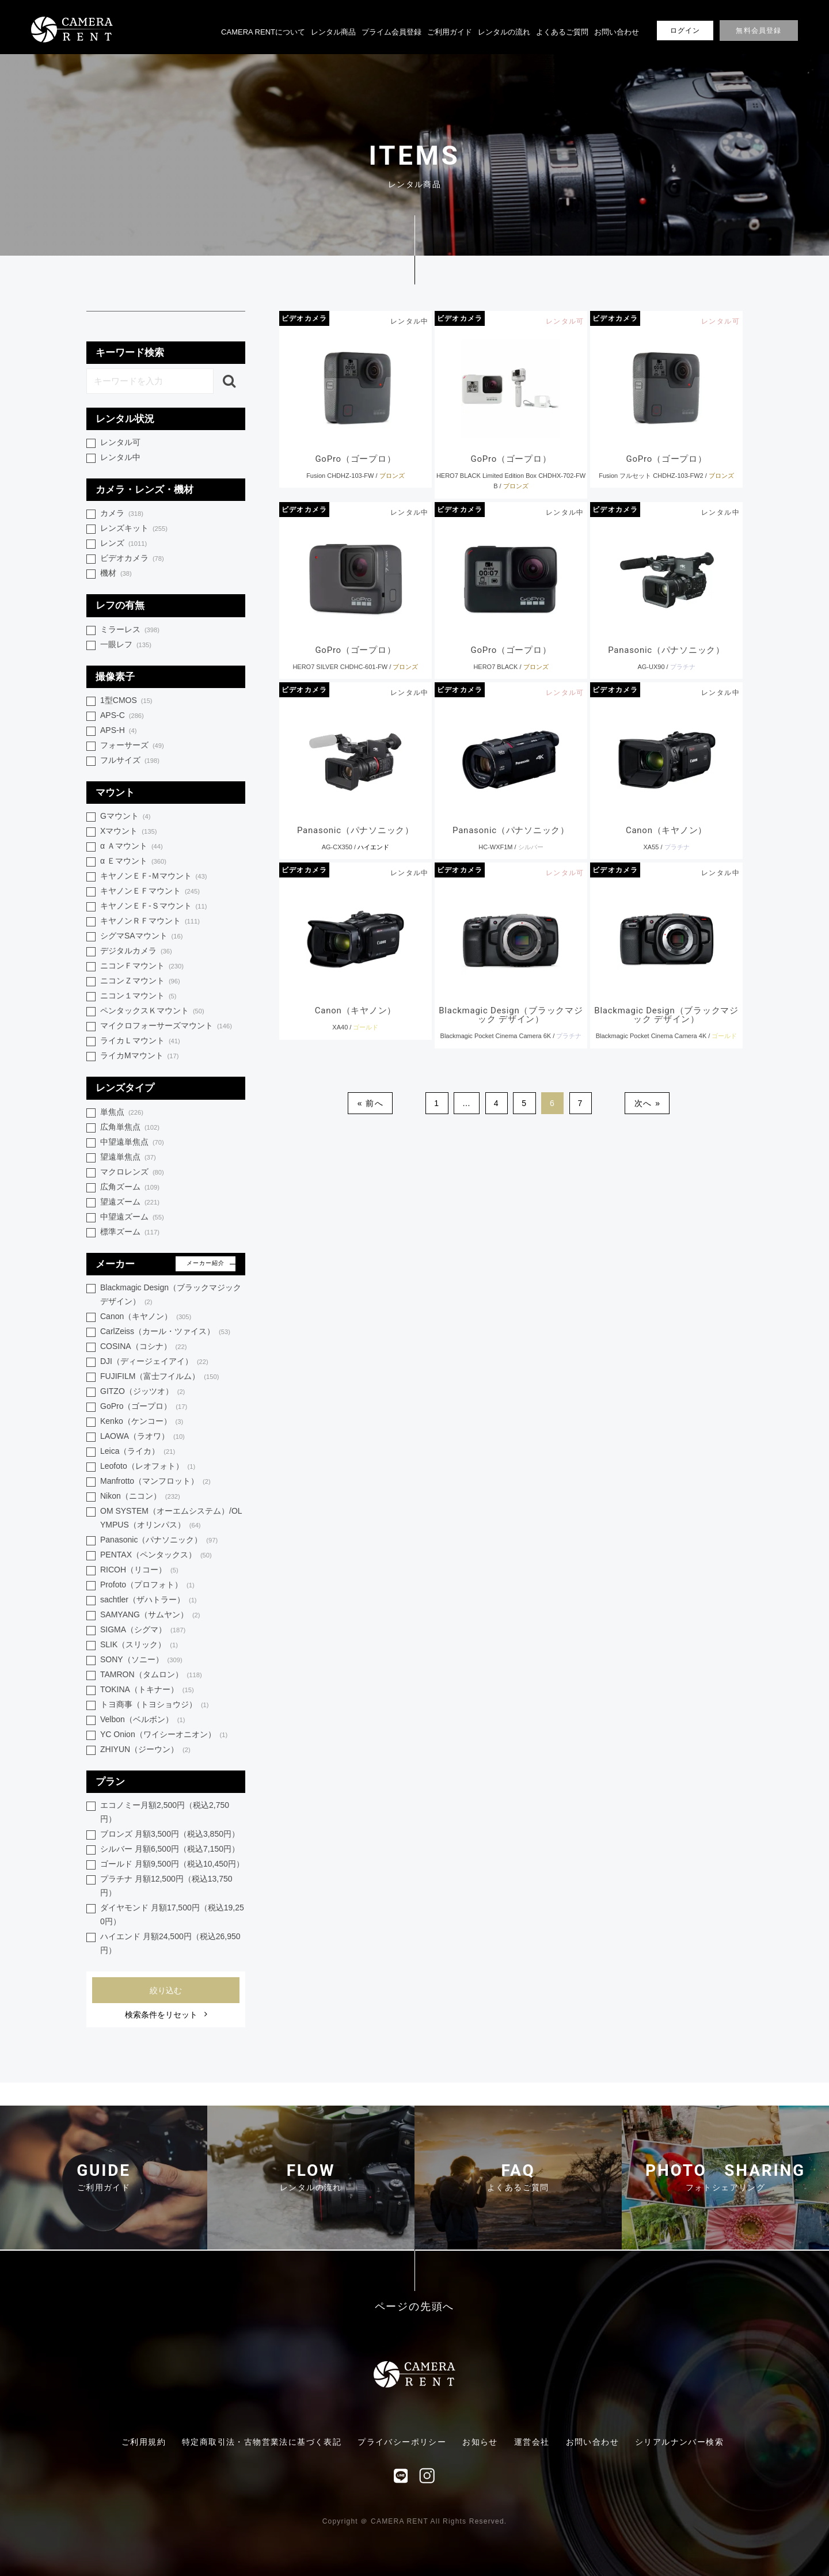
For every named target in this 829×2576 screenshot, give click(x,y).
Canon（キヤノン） (145, 1317)
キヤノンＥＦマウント (150, 891)
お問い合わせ (616, 32)
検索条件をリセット (161, 2014)
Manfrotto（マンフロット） (155, 1481)
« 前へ (370, 1103)
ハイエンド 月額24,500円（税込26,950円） (170, 1943)
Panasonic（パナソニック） (159, 1540)
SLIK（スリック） (139, 1645)
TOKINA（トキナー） (147, 1690)
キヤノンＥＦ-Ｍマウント (153, 876)
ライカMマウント (139, 1056)
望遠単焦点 (128, 1157)
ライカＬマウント (140, 1041)
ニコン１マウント (138, 996)
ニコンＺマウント (140, 981)
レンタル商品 (333, 32)
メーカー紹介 (206, 1263)
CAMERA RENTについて (263, 32)
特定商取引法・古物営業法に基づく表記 (261, 2441)
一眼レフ (125, 645)
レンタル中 (120, 457)
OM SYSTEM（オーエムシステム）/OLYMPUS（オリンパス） (171, 1518)
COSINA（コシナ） (143, 1347)
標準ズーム (129, 1232)
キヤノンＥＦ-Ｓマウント (153, 906)
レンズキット (134, 528)
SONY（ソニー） (141, 1660)
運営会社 (532, 2441)
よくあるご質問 (562, 32)
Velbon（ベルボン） (142, 1720)
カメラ (121, 513)
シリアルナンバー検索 (679, 2441)
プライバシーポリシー (402, 2441)
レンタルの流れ (504, 32)
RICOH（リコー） (139, 1570)
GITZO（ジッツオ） (142, 1391)
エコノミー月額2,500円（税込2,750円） (164, 1811)
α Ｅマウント (133, 861)
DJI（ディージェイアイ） (154, 1362)
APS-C (122, 716)
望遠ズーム (129, 1202)
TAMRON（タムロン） (151, 1675)
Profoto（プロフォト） (147, 1585)
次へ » (647, 1103)
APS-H (118, 730)
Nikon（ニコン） (140, 1496)
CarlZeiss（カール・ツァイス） (165, 1332)
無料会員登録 (758, 30)
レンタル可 (120, 442)
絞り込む (166, 1990)
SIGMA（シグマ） (142, 1630)
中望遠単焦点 (132, 1142)
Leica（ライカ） (137, 1451)
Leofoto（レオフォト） (147, 1466)
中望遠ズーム (132, 1217)
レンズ (123, 543)
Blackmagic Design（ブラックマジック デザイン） (170, 1295)
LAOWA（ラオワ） (142, 1436)
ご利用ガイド (449, 32)
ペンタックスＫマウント (152, 1011)
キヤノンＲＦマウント (150, 921)
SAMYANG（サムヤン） (150, 1615)
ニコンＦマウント (142, 966)
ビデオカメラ (304, 318)
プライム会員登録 (391, 32)
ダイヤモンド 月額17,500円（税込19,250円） (172, 1914)
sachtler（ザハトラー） (148, 1600)
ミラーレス (129, 630)
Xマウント (128, 831)
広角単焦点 (129, 1127)
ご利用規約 (143, 2441)
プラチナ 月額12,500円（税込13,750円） (166, 1885)
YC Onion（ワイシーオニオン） (163, 1735)
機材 (116, 573)
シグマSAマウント (141, 936)
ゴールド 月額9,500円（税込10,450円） (172, 1863)
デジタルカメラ (136, 951)
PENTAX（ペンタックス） (156, 1555)
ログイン (685, 30)
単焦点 (121, 1112)
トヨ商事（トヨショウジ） (154, 1705)
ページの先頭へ (415, 2307)
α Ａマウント (131, 846)
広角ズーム (129, 1187)
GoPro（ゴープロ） (143, 1406)
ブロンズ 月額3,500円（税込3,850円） (169, 1833)
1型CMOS (126, 701)
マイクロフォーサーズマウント (166, 1026)
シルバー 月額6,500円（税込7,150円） (169, 1848)
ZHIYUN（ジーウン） (145, 1750)
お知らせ (480, 2441)
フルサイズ (129, 760)
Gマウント (125, 816)
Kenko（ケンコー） (141, 1421)
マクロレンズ (132, 1172)
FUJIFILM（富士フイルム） (159, 1376)
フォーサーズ (132, 745)
